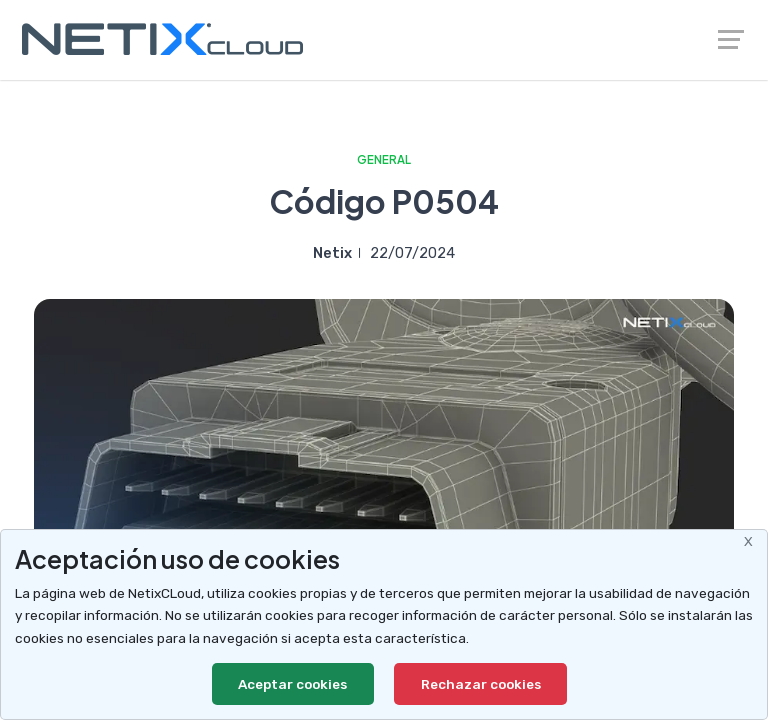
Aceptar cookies (292, 684)
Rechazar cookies (481, 684)
